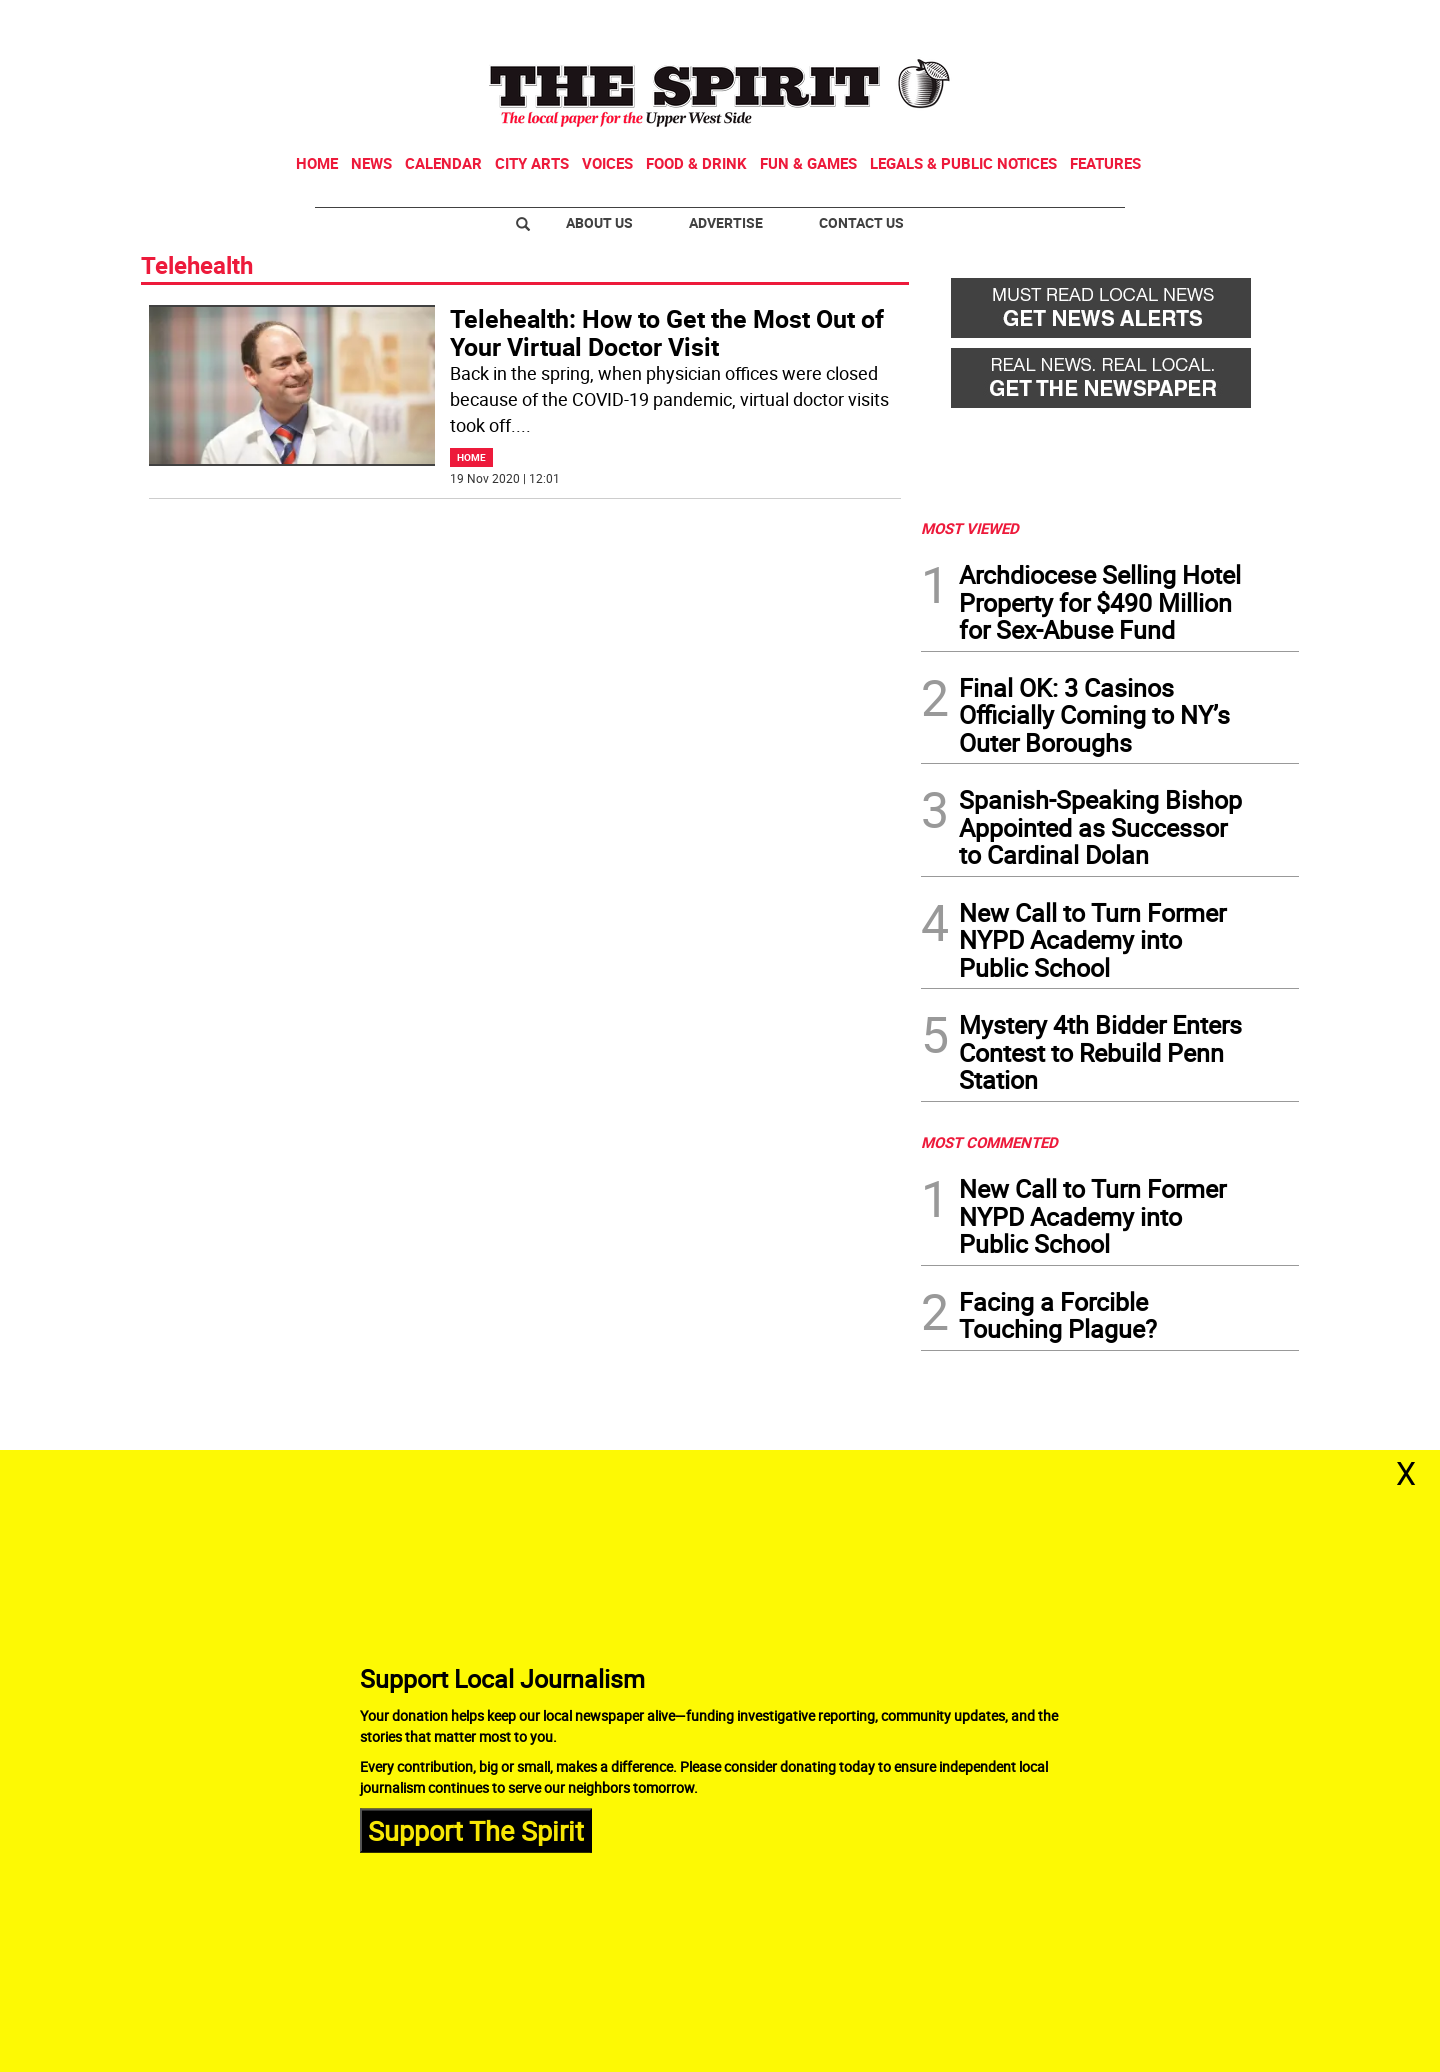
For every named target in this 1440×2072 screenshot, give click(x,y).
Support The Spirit (476, 1829)
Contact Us (861, 222)
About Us (599, 222)
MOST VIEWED (970, 528)
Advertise (726, 222)
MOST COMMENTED (989, 1142)
